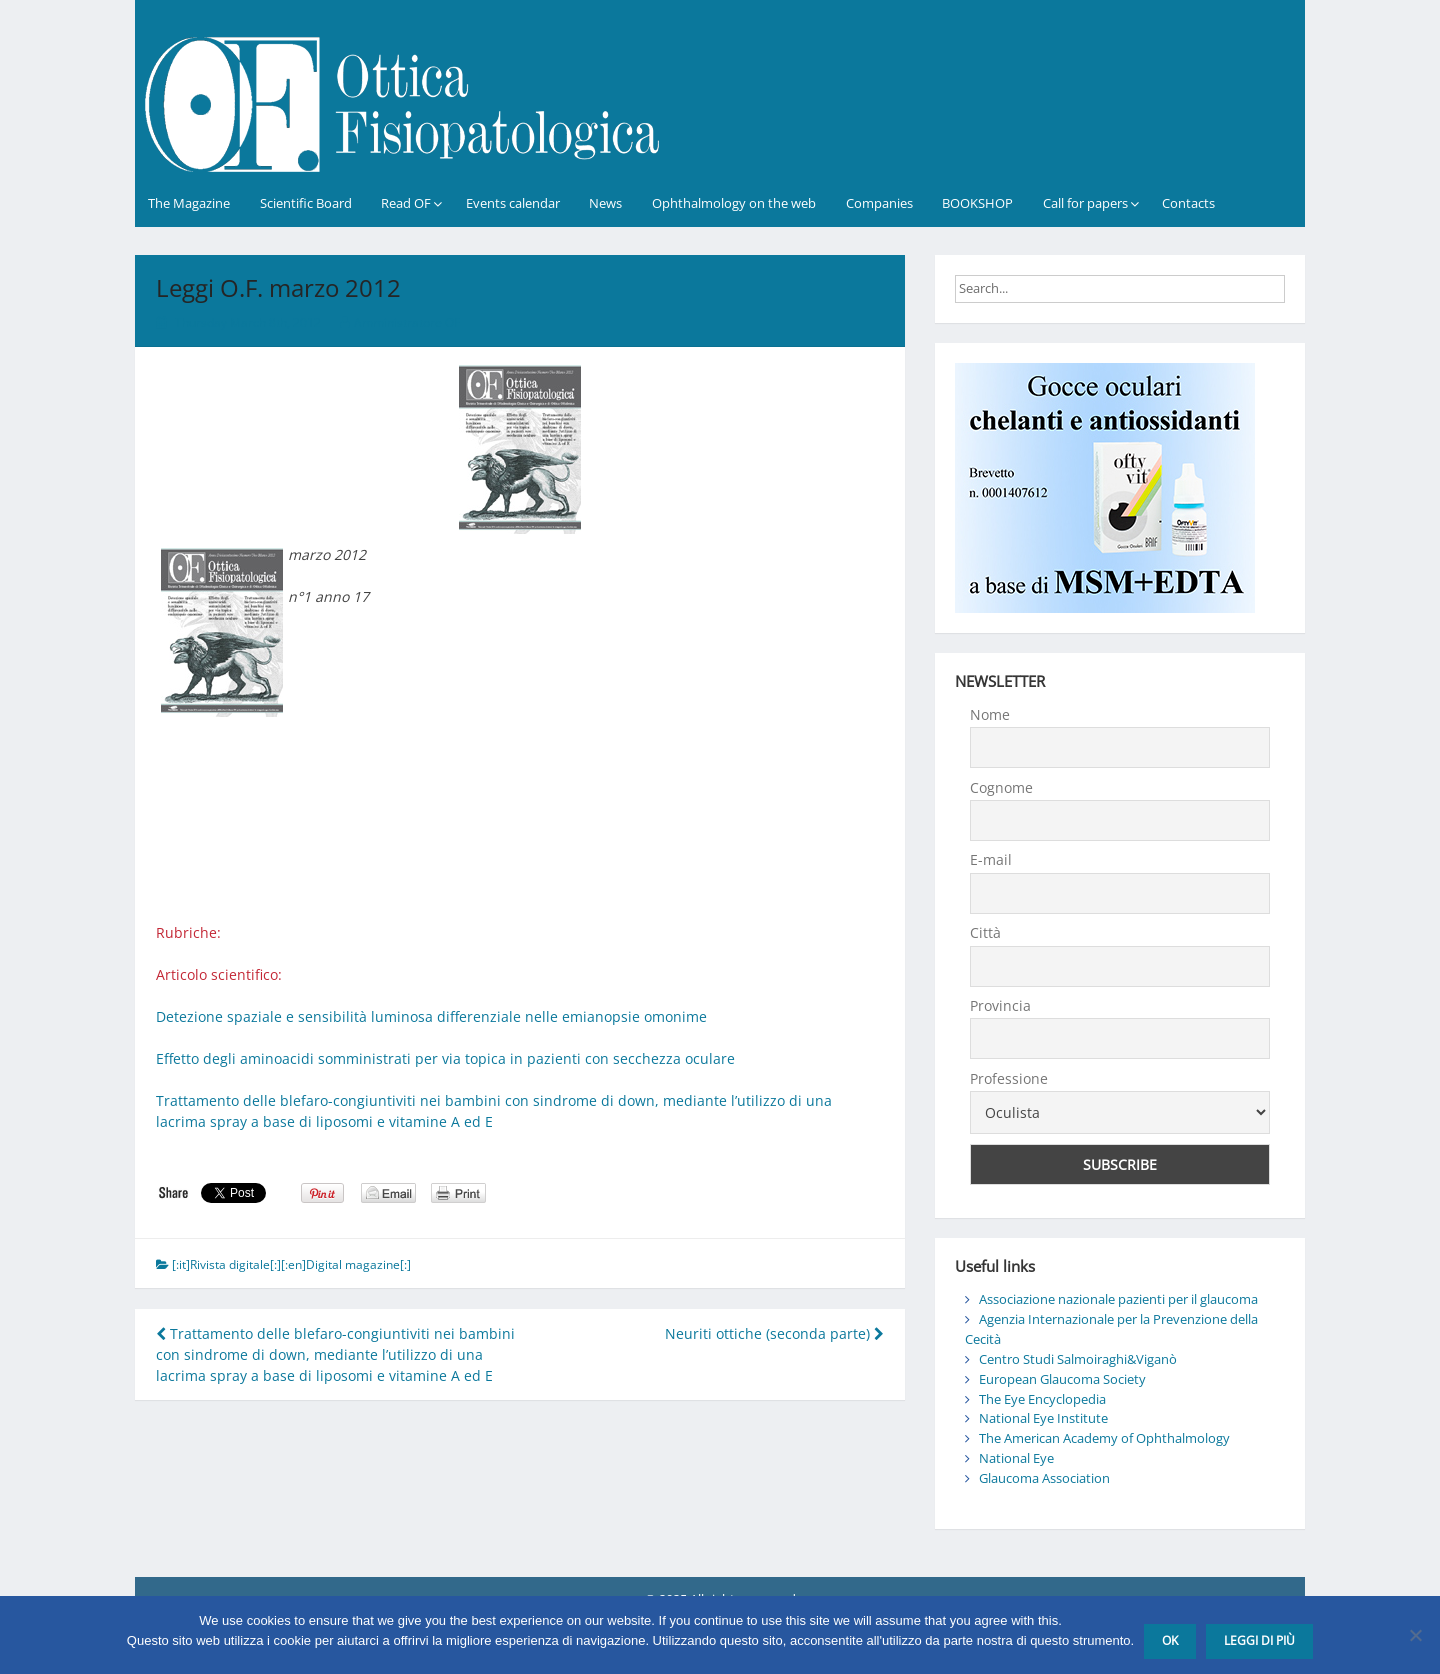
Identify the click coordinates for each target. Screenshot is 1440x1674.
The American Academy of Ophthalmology (1104, 1438)
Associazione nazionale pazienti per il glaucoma (1118, 1299)
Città (985, 932)
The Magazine (189, 203)
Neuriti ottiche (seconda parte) (774, 1333)
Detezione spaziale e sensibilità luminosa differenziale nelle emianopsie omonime (431, 1016)
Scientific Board (306, 203)
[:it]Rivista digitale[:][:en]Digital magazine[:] (291, 1264)
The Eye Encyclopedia (1042, 1399)
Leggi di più (1259, 1640)
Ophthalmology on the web (734, 203)
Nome (990, 714)
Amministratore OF (407, 322)
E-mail (991, 859)
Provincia (1000, 1005)
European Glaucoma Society (1062, 1379)
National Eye (1016, 1458)
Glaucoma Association (1044, 1478)
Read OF (406, 203)
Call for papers (1085, 203)
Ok (1170, 1640)
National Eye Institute (1043, 1418)
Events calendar (513, 203)
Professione (1009, 1078)
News (605, 203)
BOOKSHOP (977, 203)
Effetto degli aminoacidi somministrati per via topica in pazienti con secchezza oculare (445, 1058)
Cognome (1001, 787)
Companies (879, 203)
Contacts (1188, 203)
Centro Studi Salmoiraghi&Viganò (1078, 1359)
